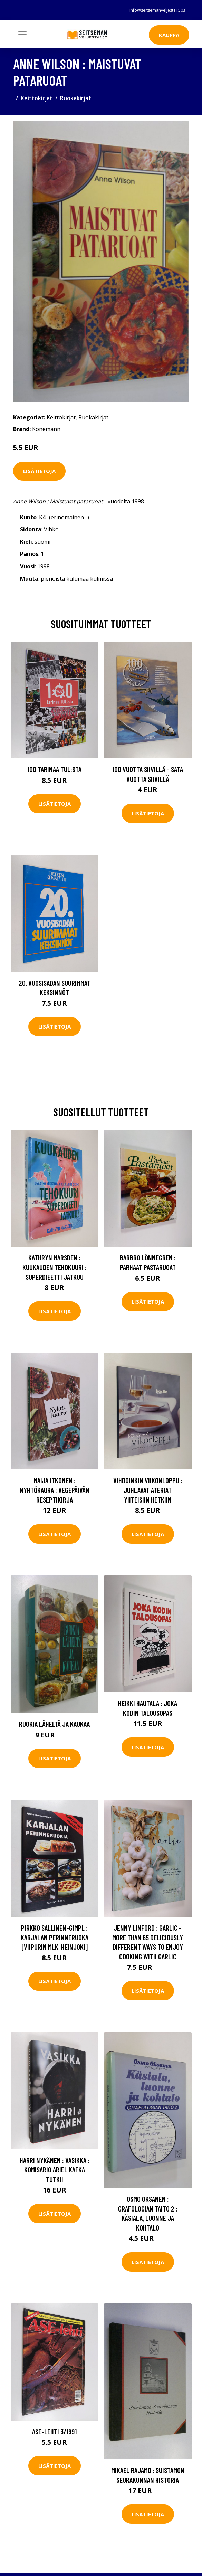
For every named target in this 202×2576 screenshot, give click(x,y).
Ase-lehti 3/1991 (54, 2431)
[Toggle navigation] (22, 34)
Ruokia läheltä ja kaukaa (54, 1724)
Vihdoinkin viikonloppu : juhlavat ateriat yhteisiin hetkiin (147, 1490)
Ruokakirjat (75, 98)
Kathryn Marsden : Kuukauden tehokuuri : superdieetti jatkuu (54, 1267)
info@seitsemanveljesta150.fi (157, 10)
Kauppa (169, 34)
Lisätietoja (39, 470)
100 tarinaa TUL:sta (54, 769)
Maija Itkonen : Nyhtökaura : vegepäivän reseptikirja (54, 1490)
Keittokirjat (36, 98)
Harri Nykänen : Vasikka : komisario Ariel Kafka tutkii (54, 2170)
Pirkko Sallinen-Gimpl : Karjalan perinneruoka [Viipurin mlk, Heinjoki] (54, 1937)
